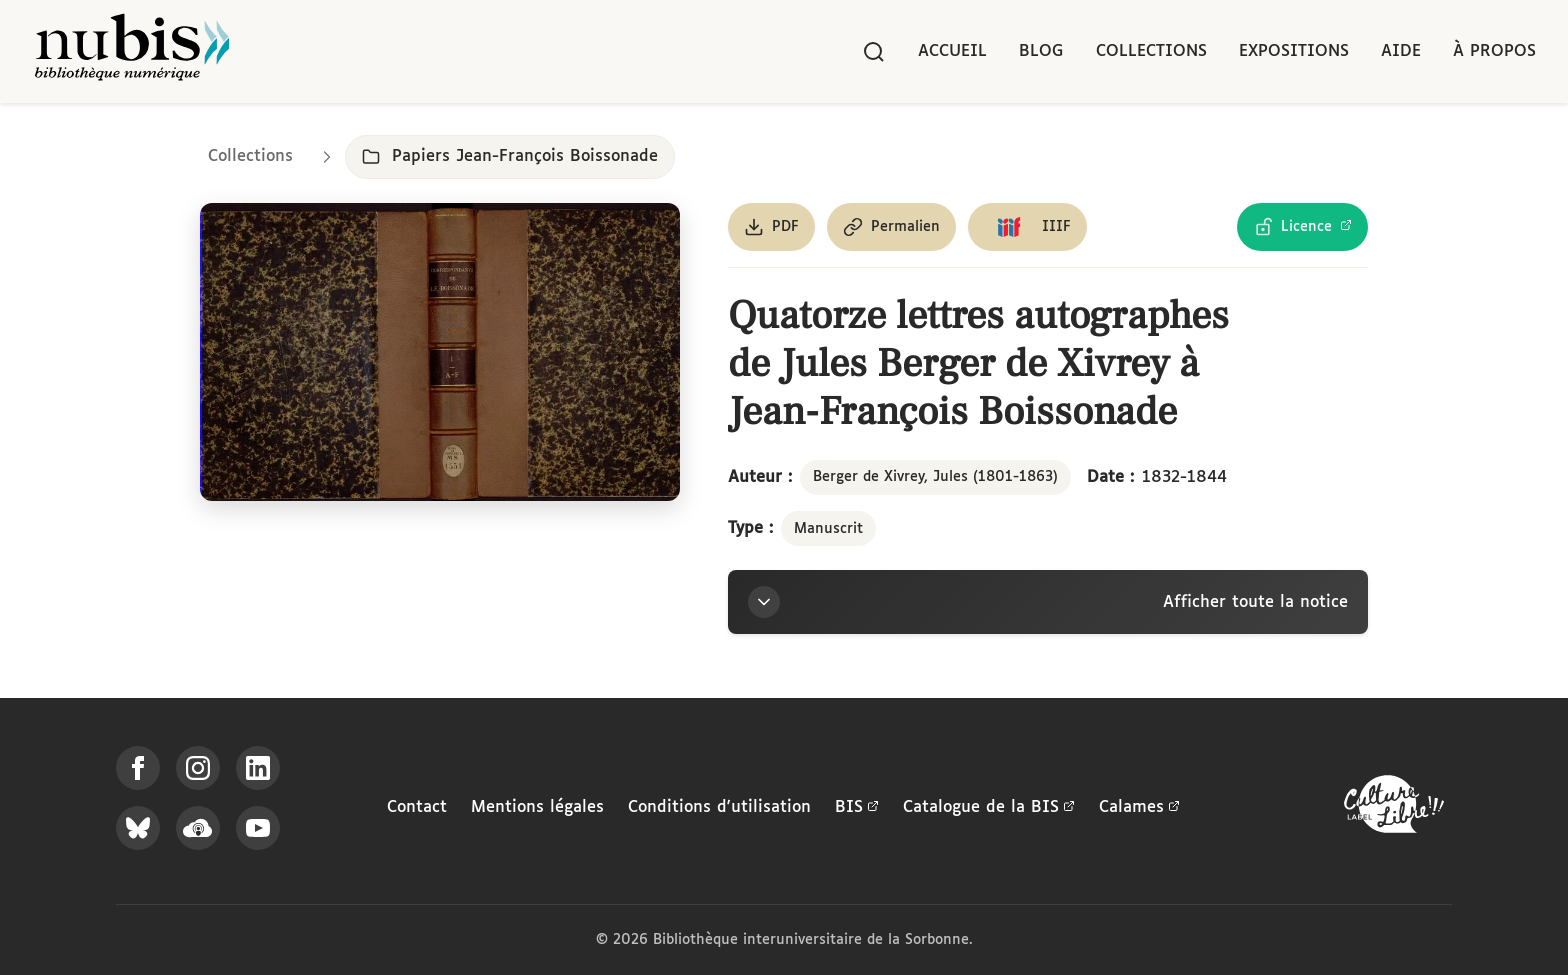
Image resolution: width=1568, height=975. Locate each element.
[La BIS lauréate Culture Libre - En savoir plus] (1394, 808)
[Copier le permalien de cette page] (891, 227)
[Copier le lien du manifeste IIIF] (1027, 227)
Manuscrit (828, 529)
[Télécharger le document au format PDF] (771, 227)
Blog (1041, 51)
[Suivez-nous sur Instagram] (198, 768)
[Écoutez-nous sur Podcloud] (198, 828)
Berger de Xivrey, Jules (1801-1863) (935, 477)
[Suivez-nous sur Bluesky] (138, 828)
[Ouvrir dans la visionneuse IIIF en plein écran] (440, 352)
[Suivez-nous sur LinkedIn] (258, 768)
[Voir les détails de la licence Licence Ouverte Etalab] (1302, 227)
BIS (857, 808)
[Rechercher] (874, 52)
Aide (1401, 51)
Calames (1139, 808)
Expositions (1294, 51)
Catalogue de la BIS (989, 808)
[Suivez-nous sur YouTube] (258, 828)
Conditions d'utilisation (719, 807)
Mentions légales (537, 807)
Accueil (952, 51)
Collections (1151, 51)
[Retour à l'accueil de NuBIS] (132, 51)
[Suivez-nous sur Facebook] (138, 768)
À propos (1494, 51)
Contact (417, 807)
